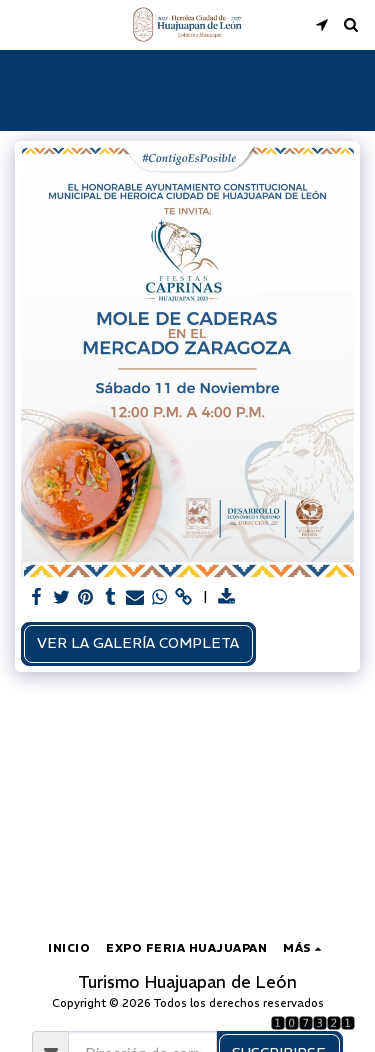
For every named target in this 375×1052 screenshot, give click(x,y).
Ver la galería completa (138, 643)
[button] (22, 23)
